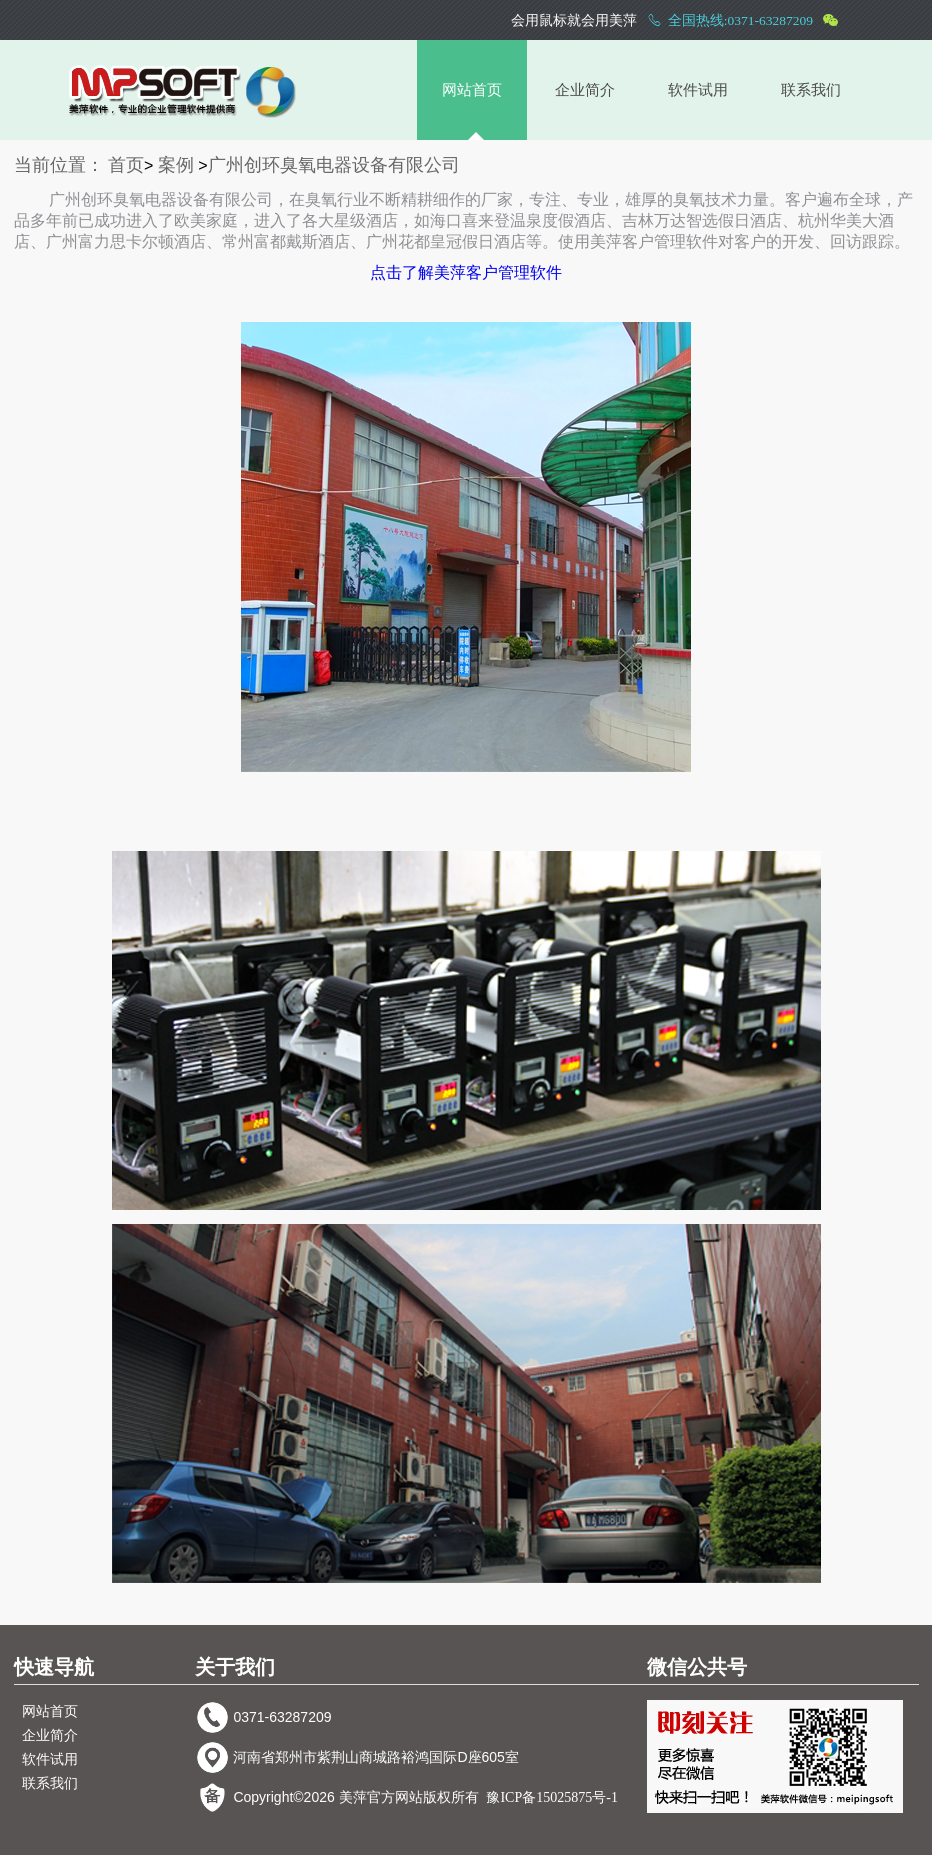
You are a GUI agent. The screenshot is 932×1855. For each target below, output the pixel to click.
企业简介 (585, 90)
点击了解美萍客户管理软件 (466, 272)
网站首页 (472, 90)
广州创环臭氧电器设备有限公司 (334, 165)
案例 (176, 165)
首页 (126, 165)
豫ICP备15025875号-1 (551, 1797)
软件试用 (698, 90)
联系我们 (811, 90)
